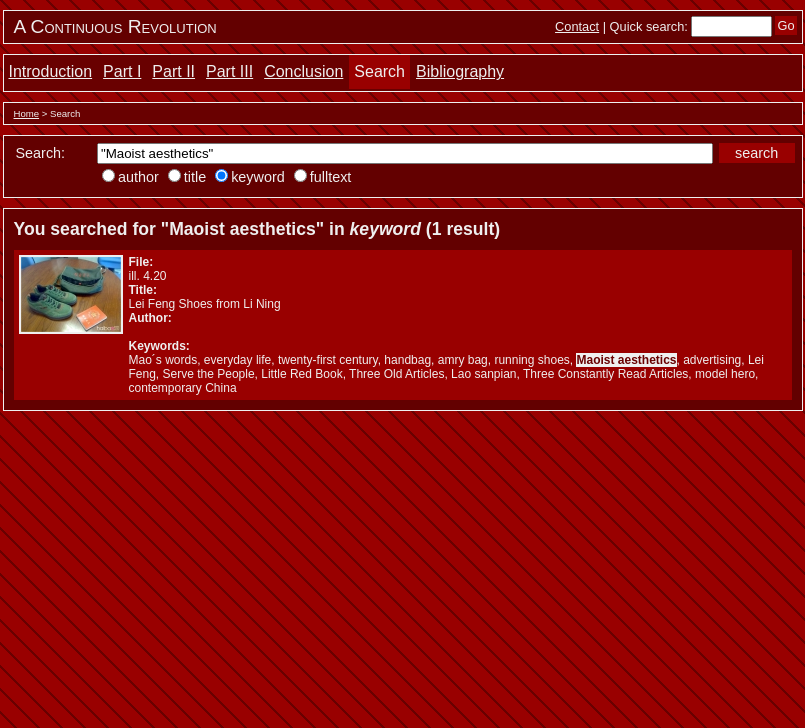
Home (27, 113)
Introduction (51, 71)
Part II (173, 71)
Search (379, 71)
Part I (122, 71)
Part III (229, 71)
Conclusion (303, 71)
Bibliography (460, 71)
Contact (577, 26)
